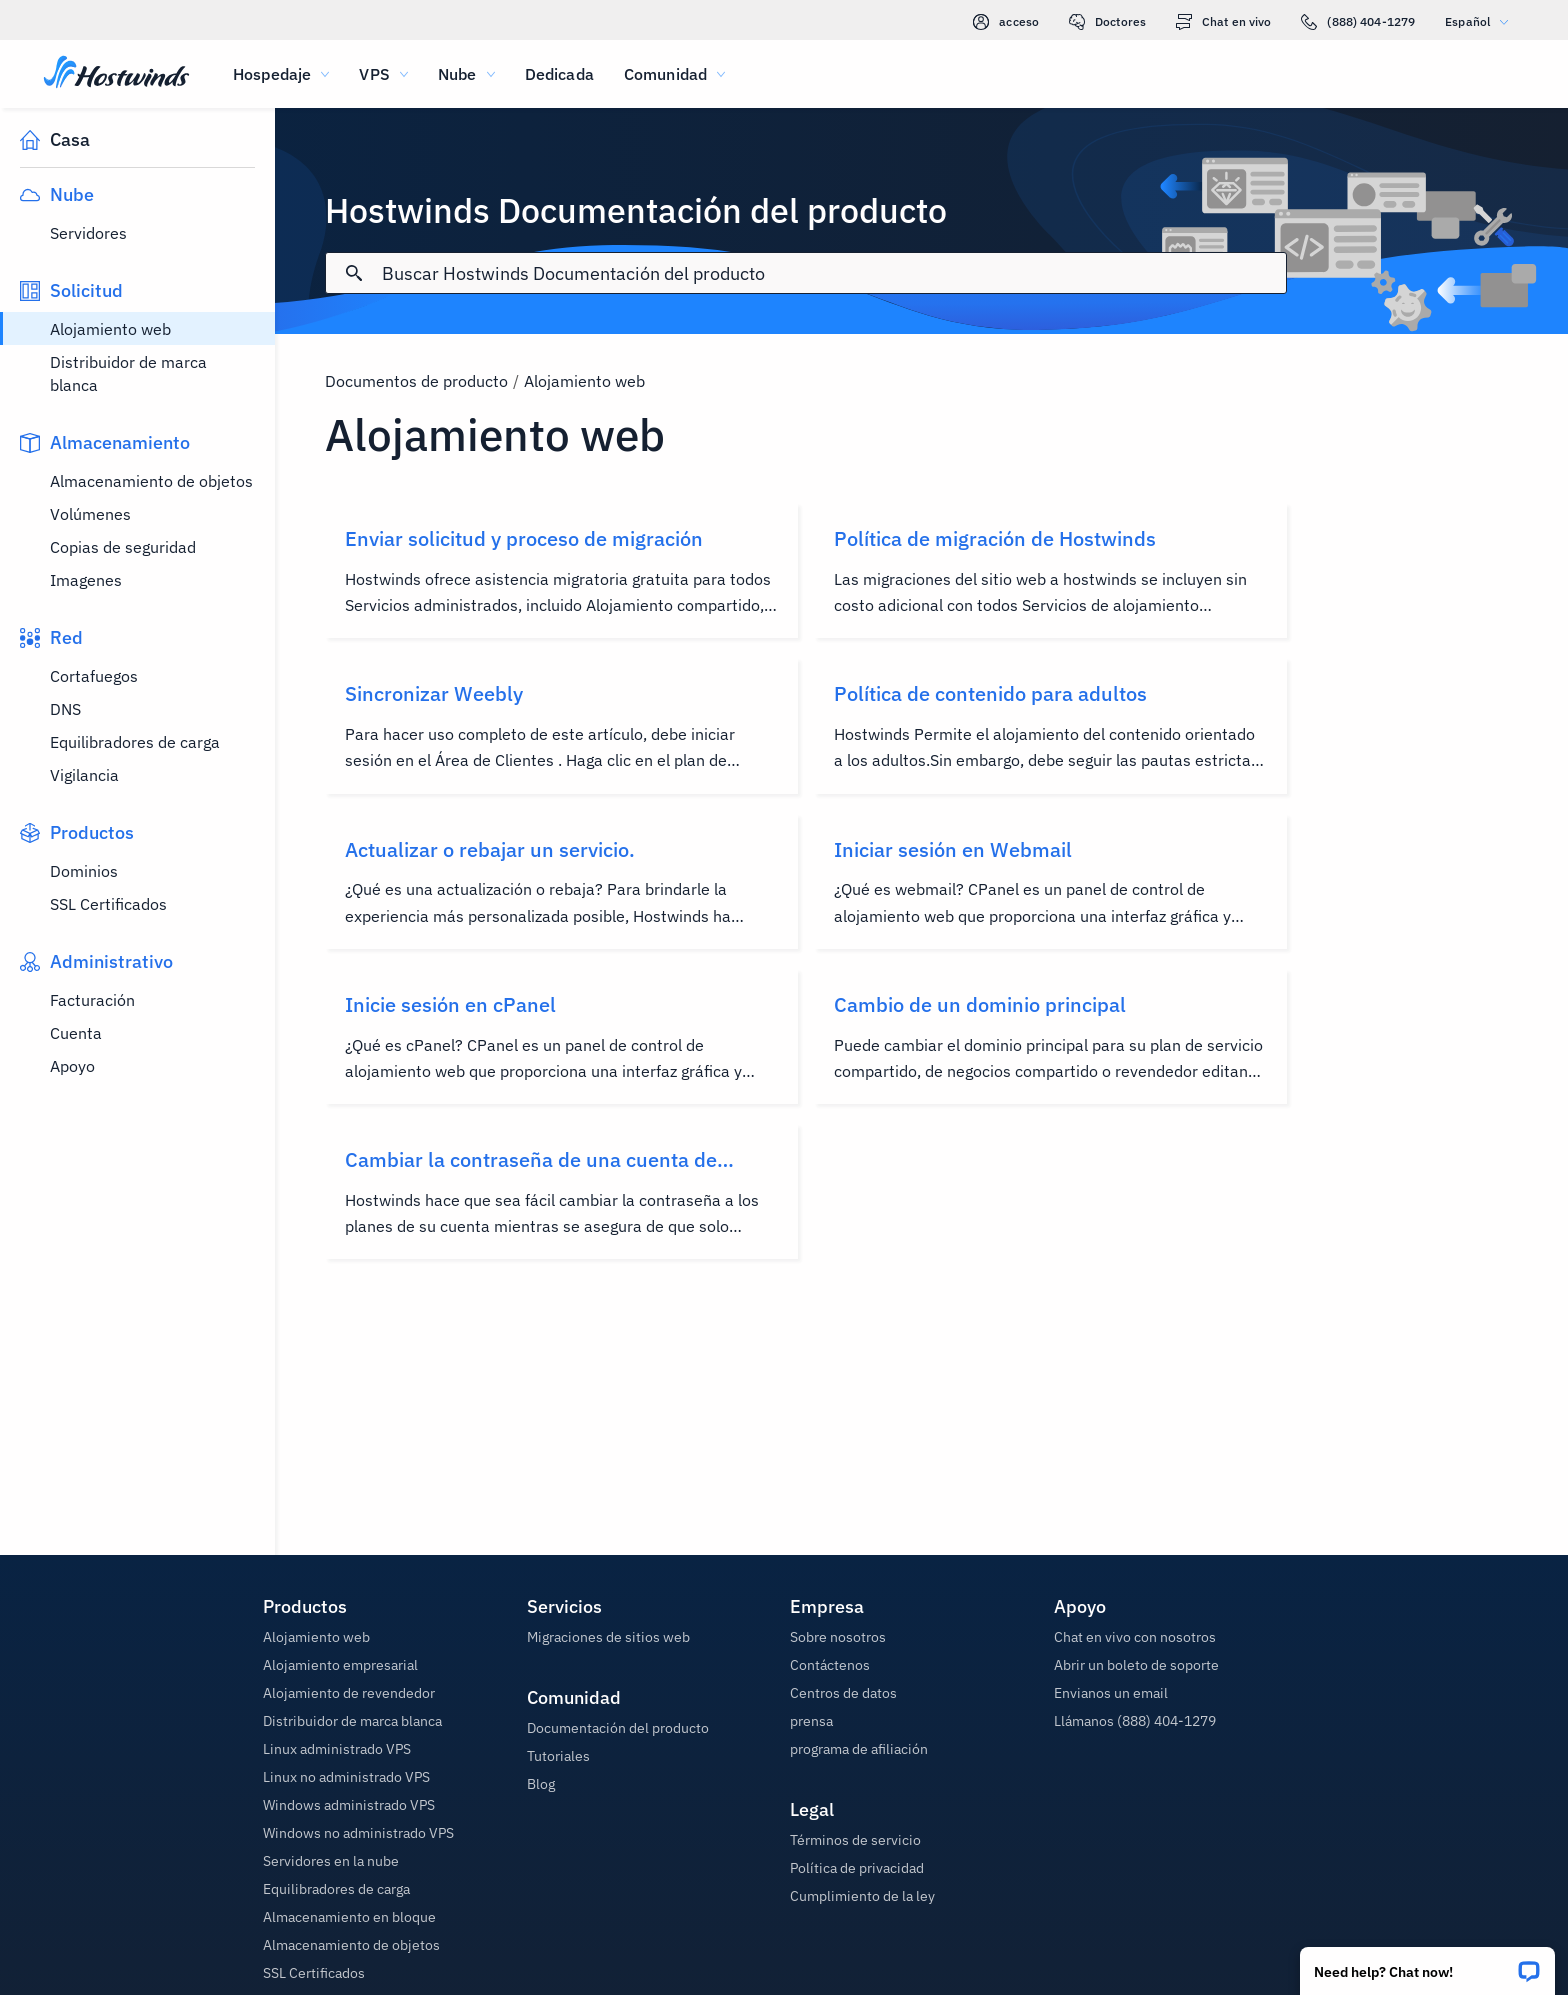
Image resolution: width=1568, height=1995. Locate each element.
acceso (1006, 22)
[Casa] (116, 74)
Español (1481, 21)
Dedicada (559, 74)
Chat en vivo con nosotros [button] (1135, 1637)
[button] (1427, 1964)
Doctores (1107, 22)
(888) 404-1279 (1358, 22)
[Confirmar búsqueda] (354, 273)
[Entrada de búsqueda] (833, 273)
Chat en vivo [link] (1223, 22)
